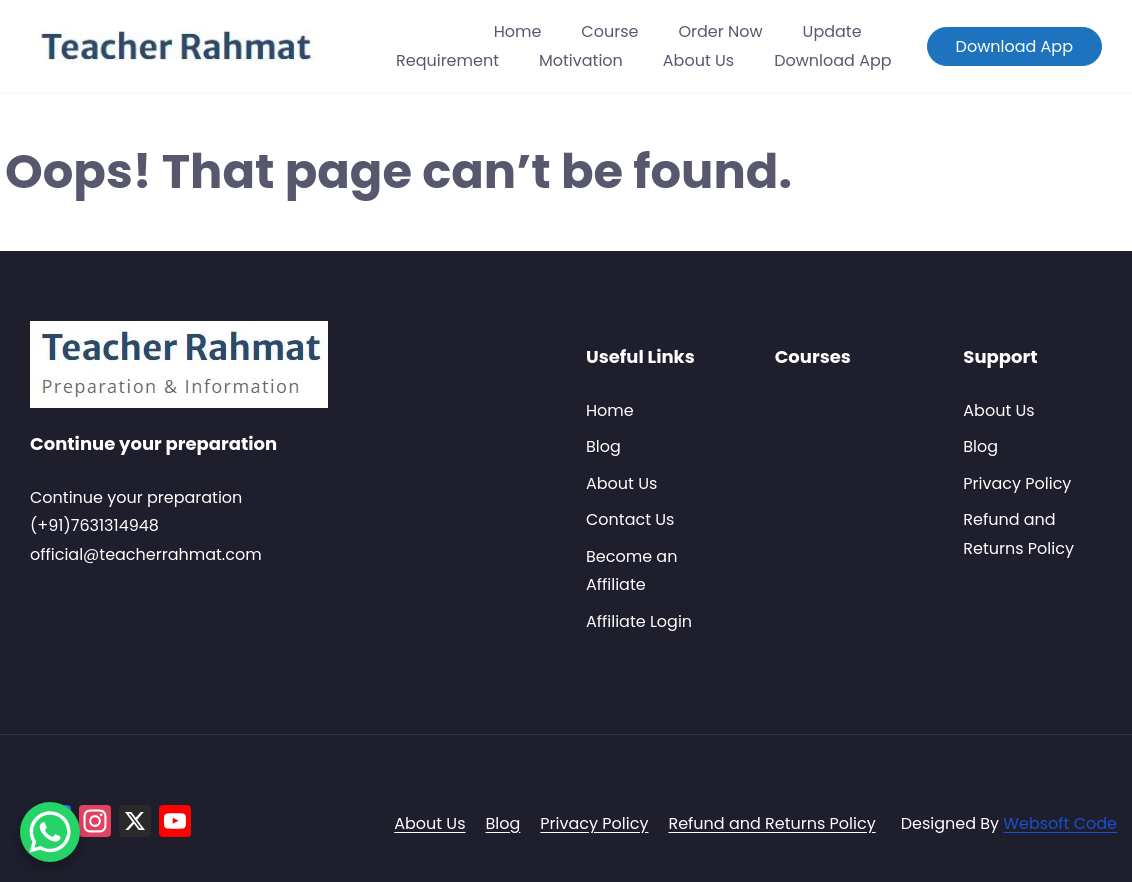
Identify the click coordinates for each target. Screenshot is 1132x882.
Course (609, 31)
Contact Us (630, 519)
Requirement (447, 60)
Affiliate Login (639, 621)
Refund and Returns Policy (771, 823)
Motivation (581, 60)
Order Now (720, 31)
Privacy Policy (1017, 483)
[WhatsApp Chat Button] (50, 832)
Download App (832, 60)
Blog (603, 446)
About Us (698, 60)
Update (832, 31)
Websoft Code (1060, 823)
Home (518, 31)
